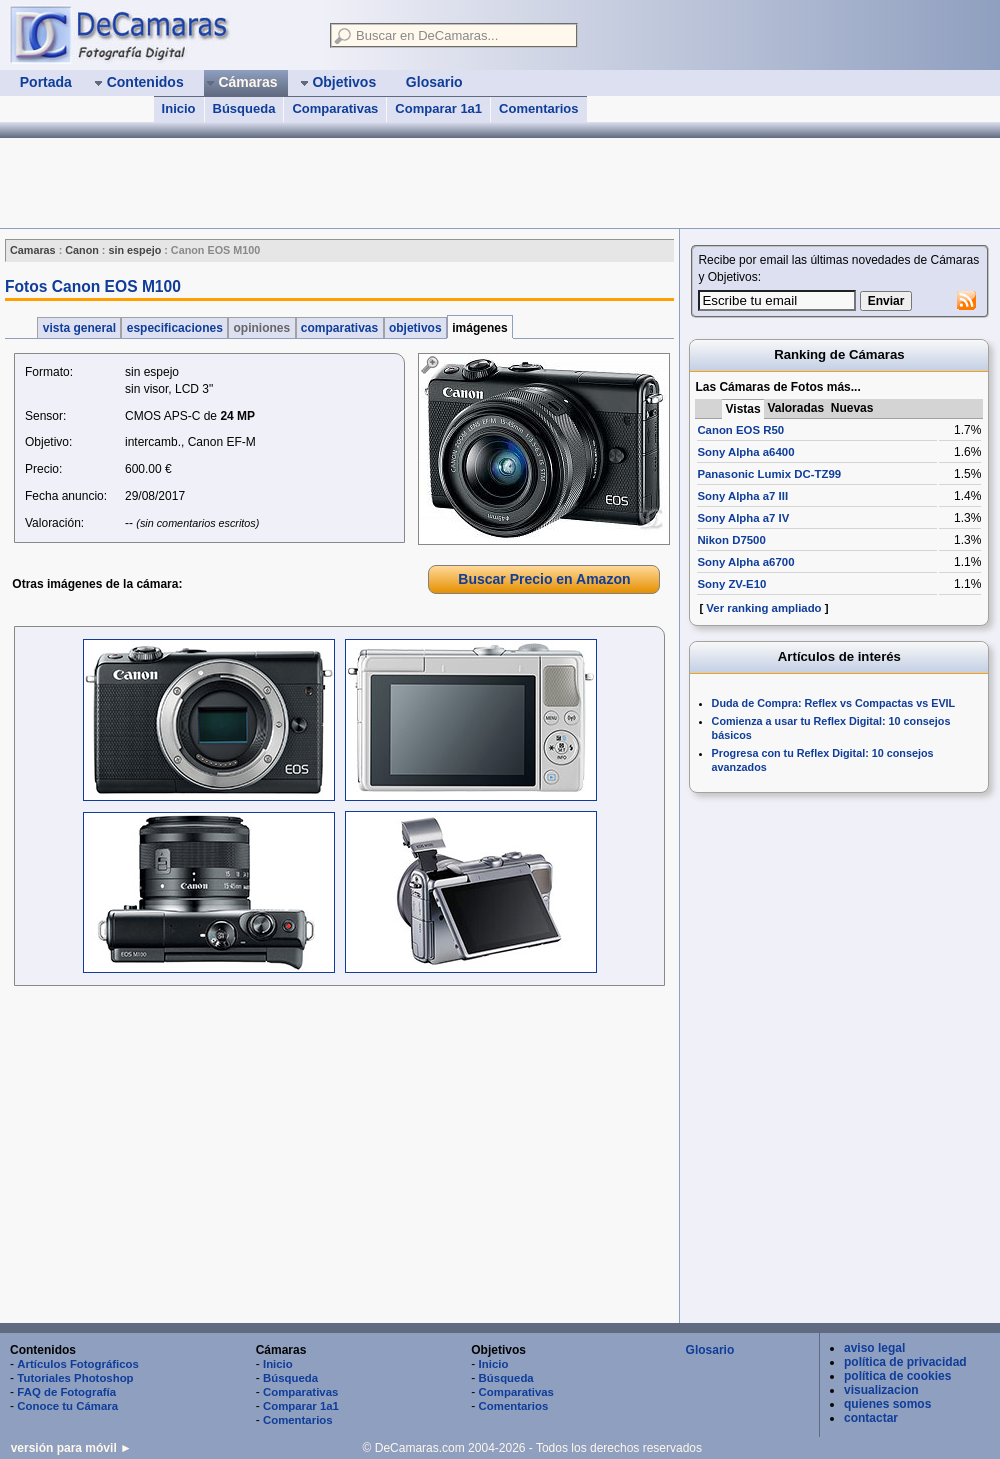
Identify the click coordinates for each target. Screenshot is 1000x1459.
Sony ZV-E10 (731, 584)
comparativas (340, 328)
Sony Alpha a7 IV (743, 518)
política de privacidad (905, 1362)
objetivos (415, 328)
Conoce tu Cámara (67, 1406)
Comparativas (335, 108)
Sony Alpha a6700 (745, 562)
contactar (871, 1418)
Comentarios (538, 108)
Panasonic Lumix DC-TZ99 (769, 474)
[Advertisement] (364, 183)
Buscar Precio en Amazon (544, 579)
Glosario (710, 1350)
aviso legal (874, 1348)
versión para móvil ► (71, 1448)
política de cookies (897, 1376)
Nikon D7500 (731, 540)
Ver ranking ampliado (763, 608)
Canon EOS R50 (740, 430)
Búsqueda (244, 108)
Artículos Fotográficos (78, 1364)
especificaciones (174, 328)
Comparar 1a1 (438, 108)
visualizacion (881, 1390)
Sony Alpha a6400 (745, 452)
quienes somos (887, 1404)
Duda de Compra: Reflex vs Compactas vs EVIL (834, 703)
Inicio (179, 108)
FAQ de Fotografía (66, 1392)
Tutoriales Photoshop (75, 1378)
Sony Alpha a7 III (742, 496)
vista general (79, 328)
